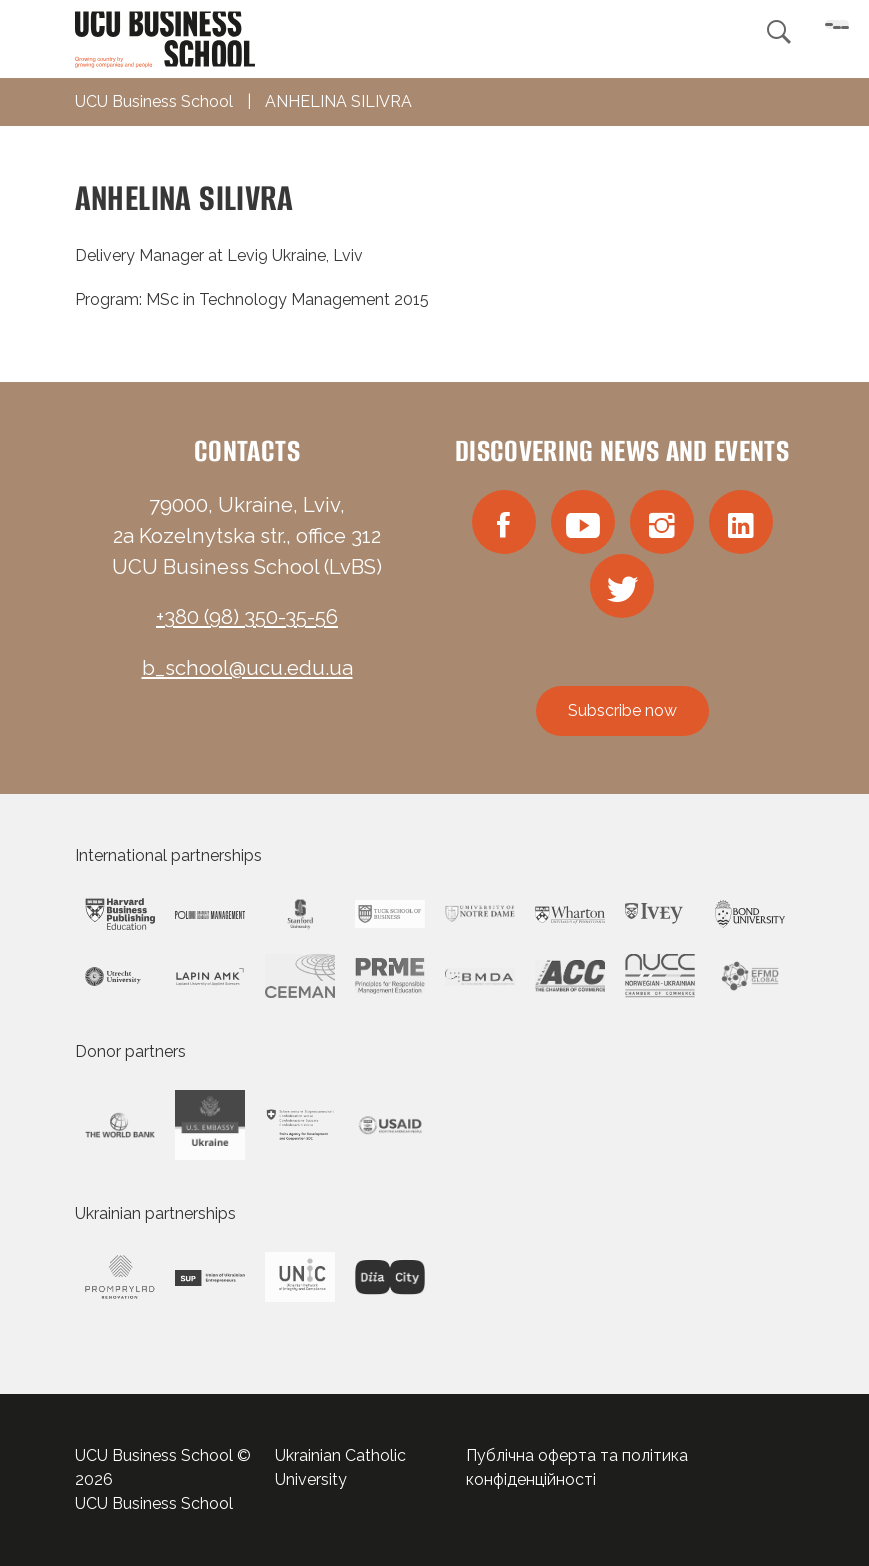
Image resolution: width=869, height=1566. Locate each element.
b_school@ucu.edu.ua (247, 668)
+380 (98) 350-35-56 (247, 617)
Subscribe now (622, 710)
